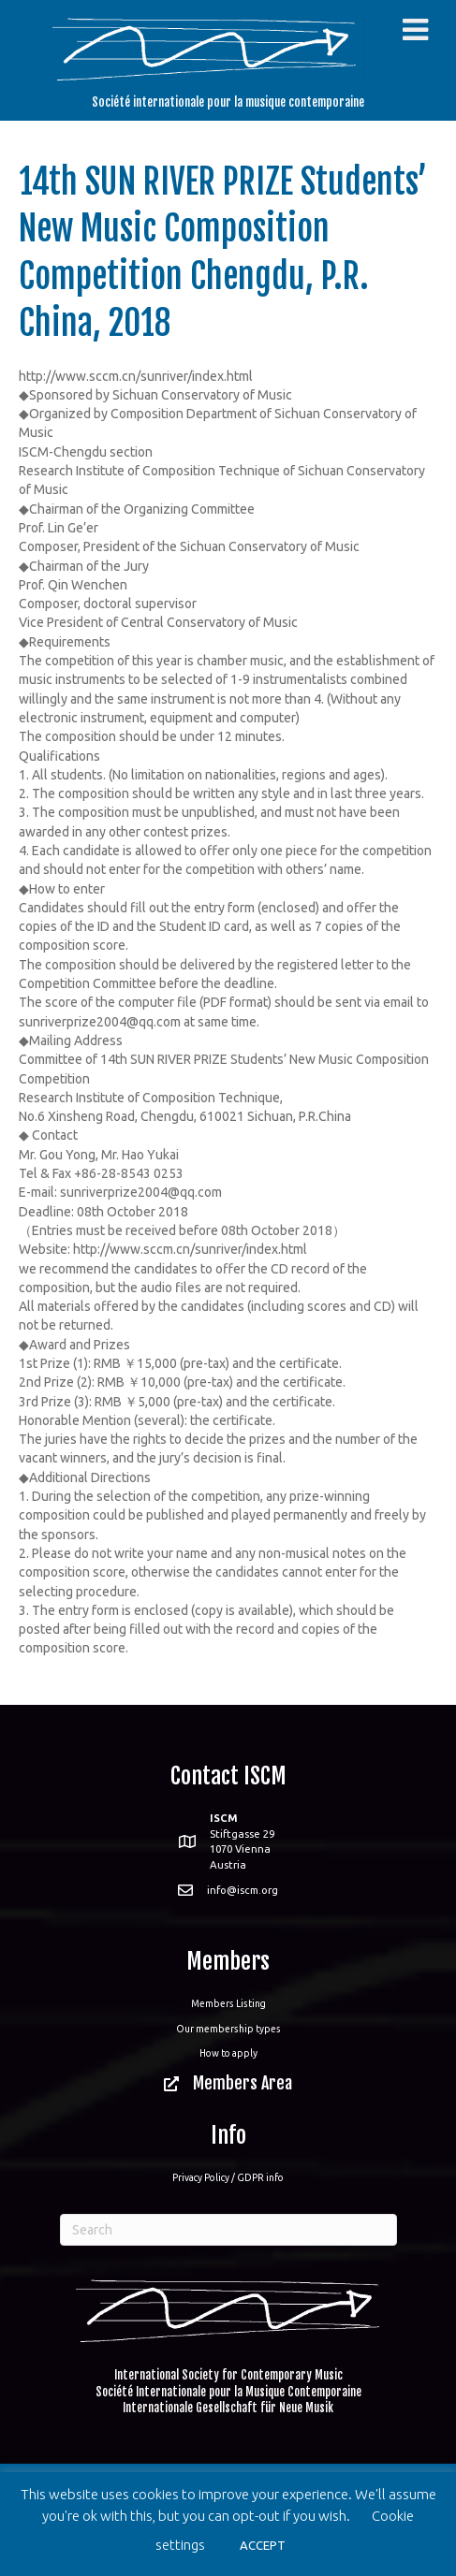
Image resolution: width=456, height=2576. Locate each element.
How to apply (228, 2053)
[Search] (228, 2230)
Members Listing (228, 2003)
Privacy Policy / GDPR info (228, 2177)
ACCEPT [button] (263, 2545)
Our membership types (228, 2028)
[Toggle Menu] (415, 30)
